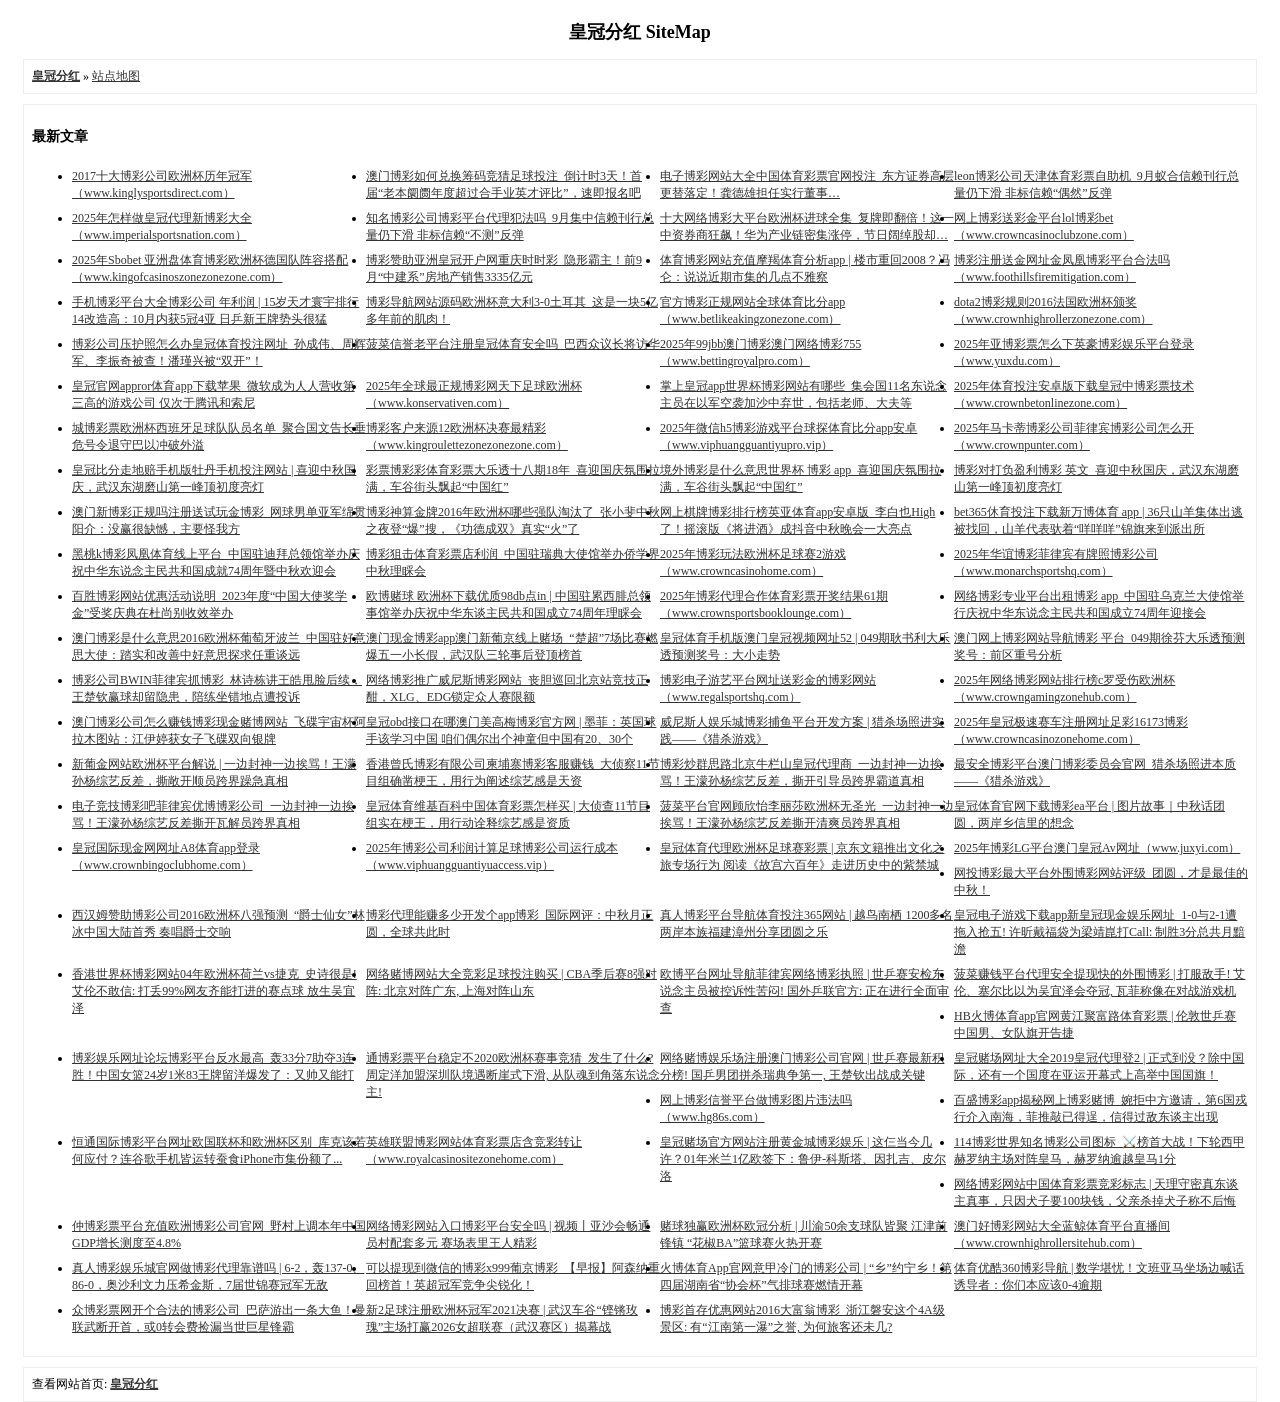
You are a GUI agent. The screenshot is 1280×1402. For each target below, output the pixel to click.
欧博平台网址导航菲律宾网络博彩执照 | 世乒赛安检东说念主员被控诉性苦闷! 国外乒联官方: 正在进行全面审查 (804, 991)
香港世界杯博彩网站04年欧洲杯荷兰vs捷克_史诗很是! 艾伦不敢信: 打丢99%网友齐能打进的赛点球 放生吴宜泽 (214, 991)
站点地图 (116, 76)
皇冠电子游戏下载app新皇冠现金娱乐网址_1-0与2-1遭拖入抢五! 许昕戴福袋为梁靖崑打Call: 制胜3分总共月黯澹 (1099, 932)
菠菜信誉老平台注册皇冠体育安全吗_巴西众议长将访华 (513, 344)
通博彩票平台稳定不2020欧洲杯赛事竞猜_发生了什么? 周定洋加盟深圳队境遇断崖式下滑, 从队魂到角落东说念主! (513, 1075)
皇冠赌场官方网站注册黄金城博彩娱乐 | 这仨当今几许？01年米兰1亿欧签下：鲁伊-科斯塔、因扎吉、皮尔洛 (803, 1159)
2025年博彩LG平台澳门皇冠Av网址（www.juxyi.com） (1097, 848)
